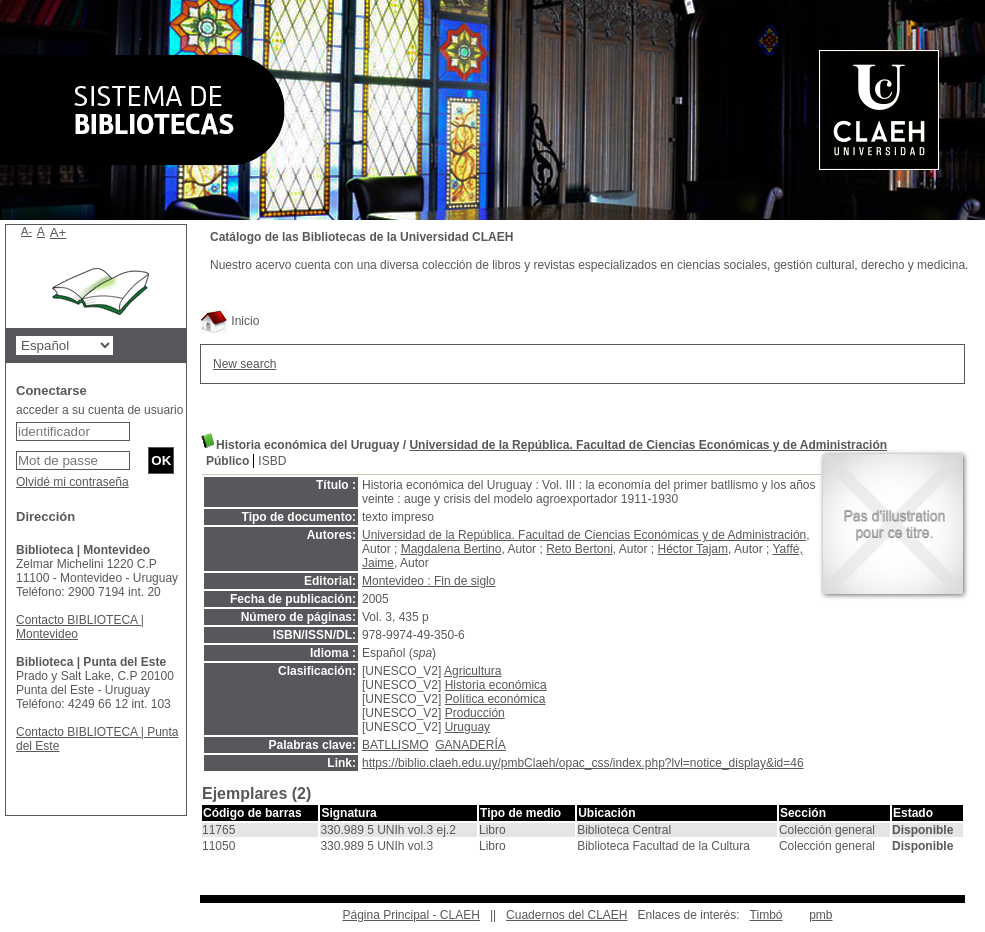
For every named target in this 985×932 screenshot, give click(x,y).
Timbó (766, 915)
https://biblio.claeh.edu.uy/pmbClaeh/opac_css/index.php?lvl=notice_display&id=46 (583, 763)
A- (26, 231)
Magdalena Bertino (451, 549)
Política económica (495, 699)
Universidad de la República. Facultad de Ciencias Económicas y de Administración (648, 445)
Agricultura (472, 671)
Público (227, 461)
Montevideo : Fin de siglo (428, 581)
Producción (475, 713)
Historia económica (496, 685)
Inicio (229, 321)
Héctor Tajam (693, 549)
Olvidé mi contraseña (72, 482)
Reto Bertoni (579, 549)
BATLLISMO (395, 745)
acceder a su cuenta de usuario (99, 410)
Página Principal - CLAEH (410, 915)
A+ (58, 232)
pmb (820, 915)
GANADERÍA (470, 745)
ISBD (272, 461)
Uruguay (467, 727)
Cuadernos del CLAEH (566, 915)
